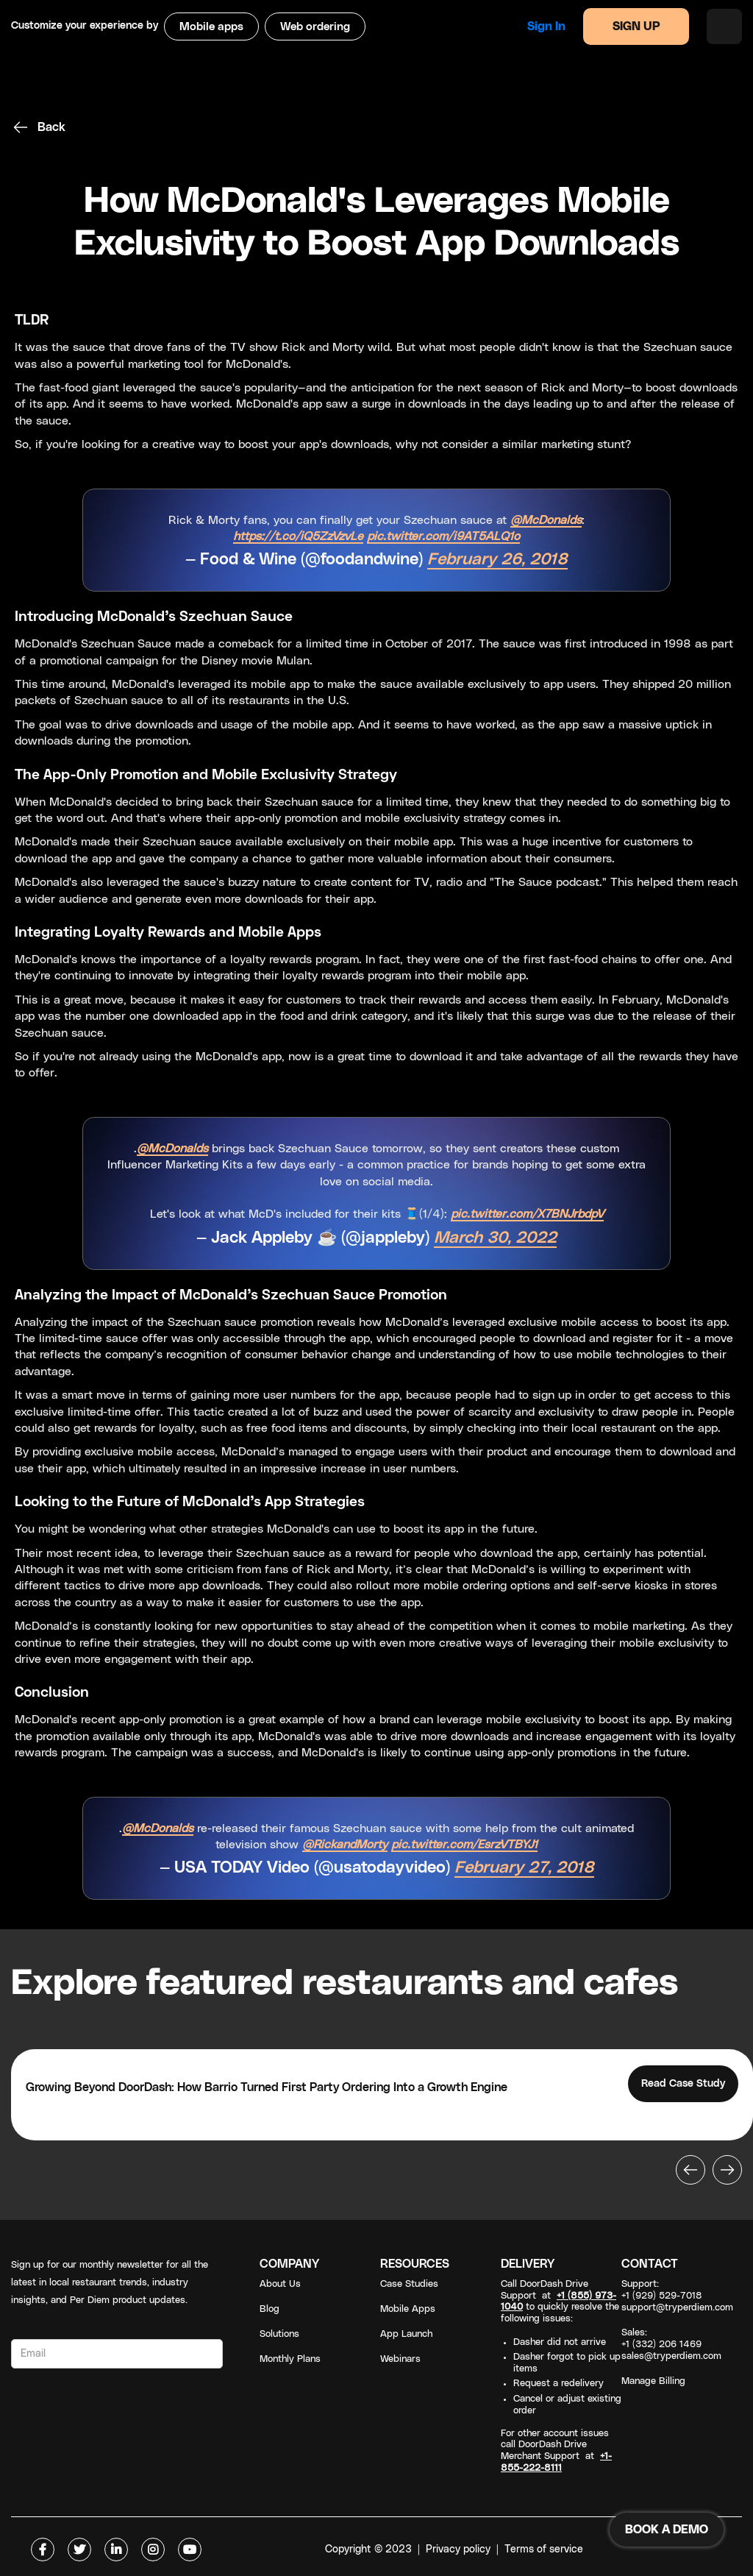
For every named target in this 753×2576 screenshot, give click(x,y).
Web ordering (315, 26)
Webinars (400, 2359)
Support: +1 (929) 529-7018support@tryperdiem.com (677, 2296)
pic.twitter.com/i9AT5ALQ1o (443, 536)
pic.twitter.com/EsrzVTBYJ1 (464, 1845)
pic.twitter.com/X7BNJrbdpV (527, 1214)
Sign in (546, 26)
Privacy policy (458, 2549)
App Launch (406, 2334)
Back (51, 127)
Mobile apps (211, 26)
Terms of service (543, 2549)
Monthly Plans (290, 2359)
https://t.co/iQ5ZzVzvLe (298, 536)
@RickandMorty (345, 1845)
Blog (269, 2309)
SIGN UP (636, 26)
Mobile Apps (407, 2309)
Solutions (279, 2334)
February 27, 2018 (524, 1867)
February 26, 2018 (497, 559)
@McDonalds (546, 520)
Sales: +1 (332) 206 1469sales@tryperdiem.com (671, 2344)
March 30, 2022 (495, 1238)
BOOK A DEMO (666, 2530)
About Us (280, 2284)
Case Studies (409, 2284)
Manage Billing (653, 2381)
